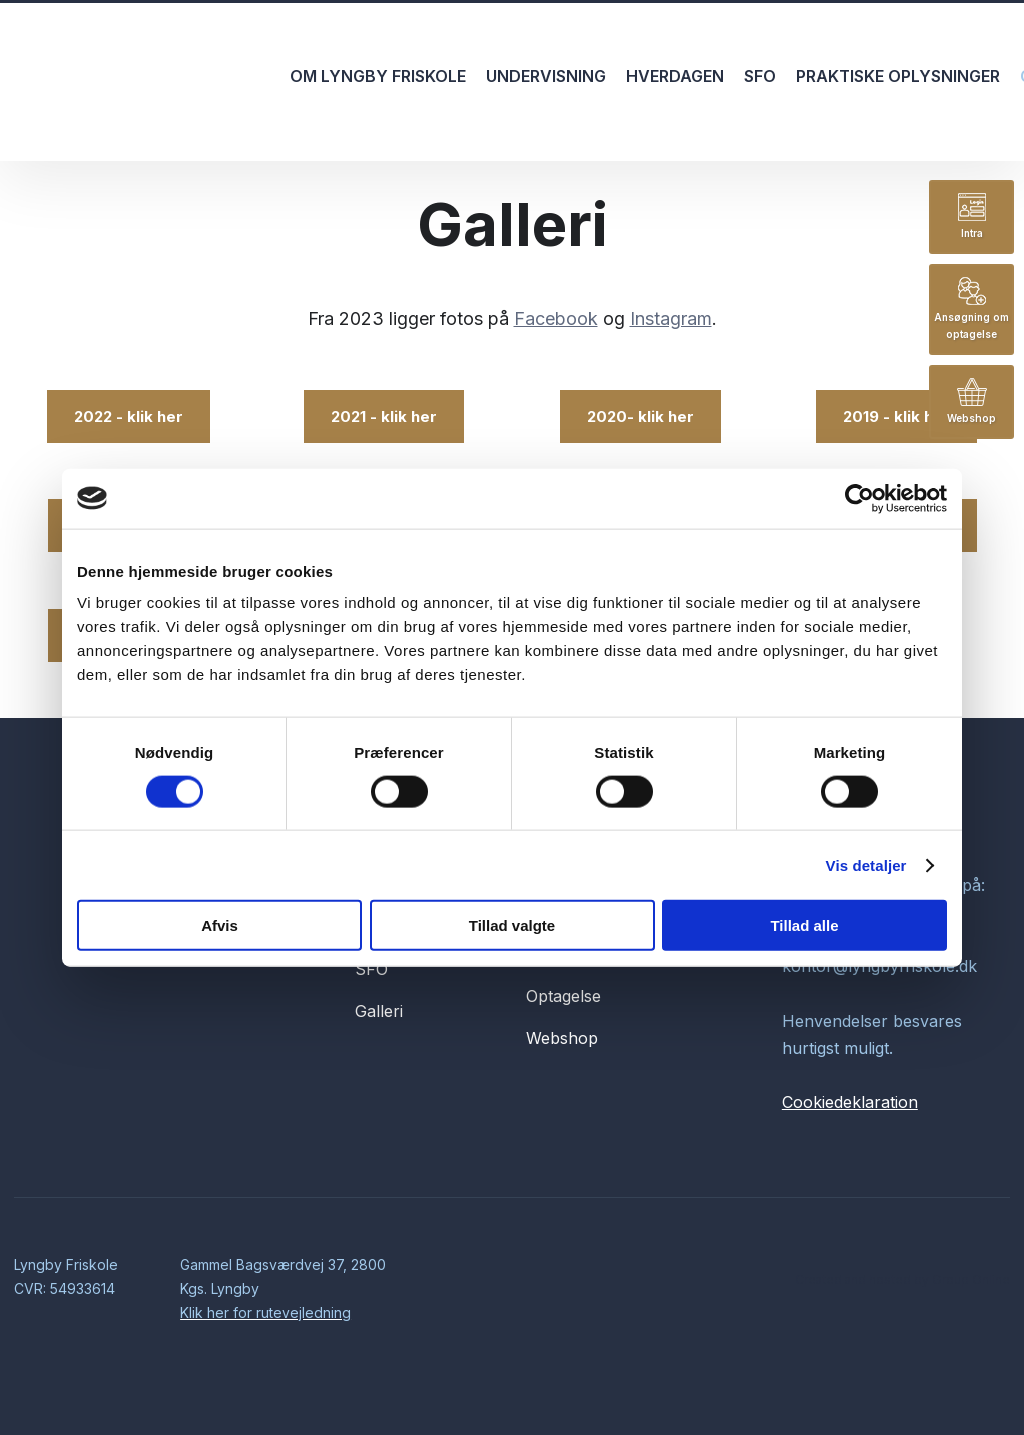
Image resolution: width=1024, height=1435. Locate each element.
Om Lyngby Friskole (378, 76)
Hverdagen (675, 76)
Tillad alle (804, 925)
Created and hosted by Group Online (902, 1279)
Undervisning (546, 76)
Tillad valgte (512, 925)
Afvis (219, 925)
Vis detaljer (866, 864)
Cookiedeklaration (850, 1102)
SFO (760, 76)
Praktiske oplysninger (898, 76)
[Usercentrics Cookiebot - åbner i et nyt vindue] (859, 498)
